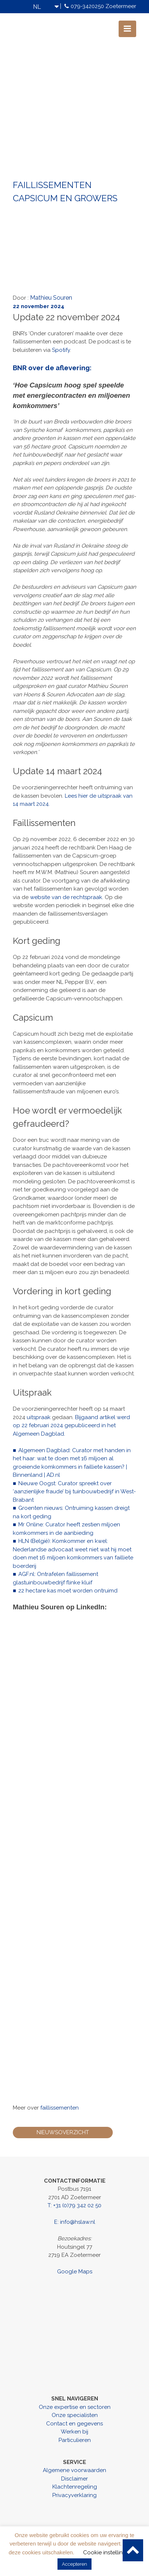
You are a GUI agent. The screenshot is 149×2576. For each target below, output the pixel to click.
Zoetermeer (120, 6)
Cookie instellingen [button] (108, 2552)
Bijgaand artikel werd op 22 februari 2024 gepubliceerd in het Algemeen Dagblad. (71, 1425)
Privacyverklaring (74, 2495)
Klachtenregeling (74, 2486)
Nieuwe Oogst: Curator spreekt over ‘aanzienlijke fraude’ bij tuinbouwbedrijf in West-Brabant (74, 1491)
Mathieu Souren (51, 297)
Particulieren (75, 2440)
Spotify (61, 350)
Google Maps (74, 2271)
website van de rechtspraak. (66, 897)
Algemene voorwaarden (74, 2470)
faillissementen (59, 2107)
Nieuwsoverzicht (63, 2132)
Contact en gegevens (74, 2423)
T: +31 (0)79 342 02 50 (74, 2205)
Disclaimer (74, 2478)
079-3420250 (87, 6)
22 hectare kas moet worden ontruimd (68, 1590)
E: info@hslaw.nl (74, 2222)
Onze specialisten (75, 2415)
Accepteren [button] (74, 2564)
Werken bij (74, 2431)
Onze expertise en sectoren (75, 2407)
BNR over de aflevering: (52, 368)
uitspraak (39, 1417)
